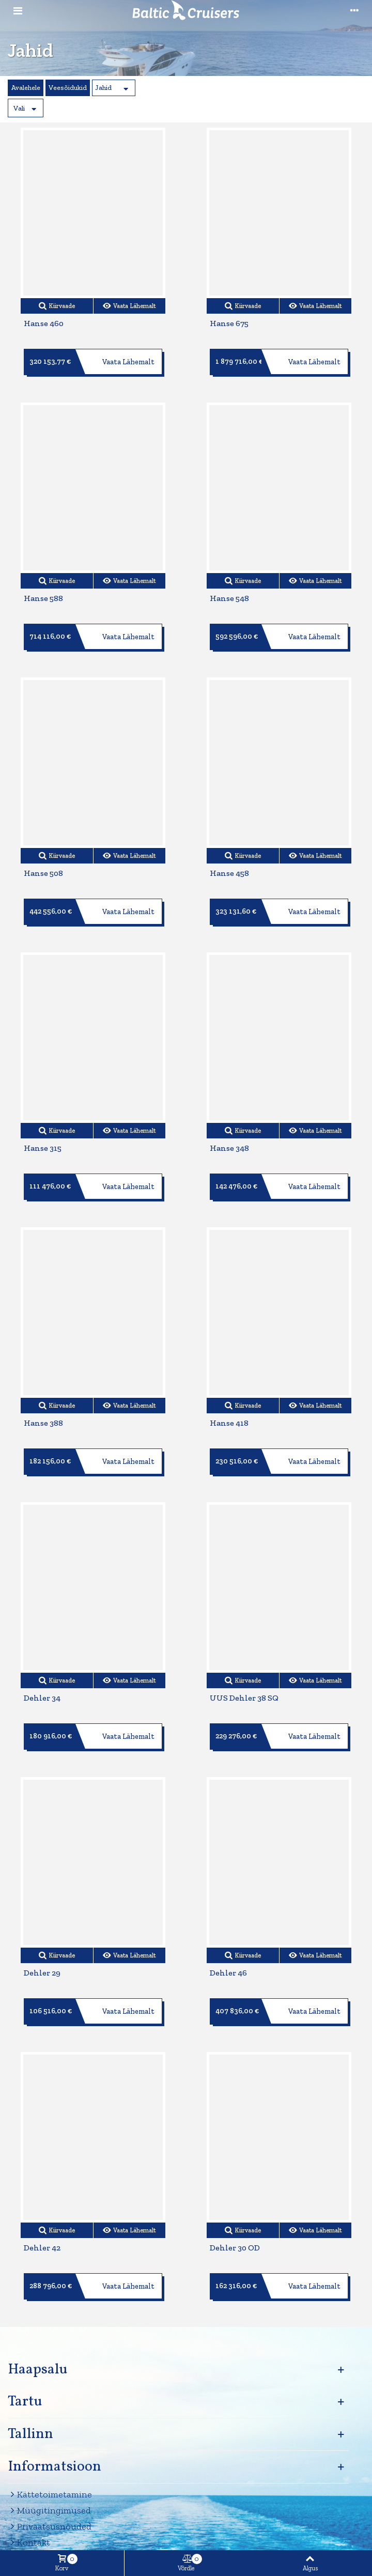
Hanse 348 (229, 1148)
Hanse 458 (229, 873)
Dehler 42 (42, 2248)
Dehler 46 (228, 1973)
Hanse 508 (43, 873)
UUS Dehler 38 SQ (244, 1698)
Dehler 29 (42, 1973)
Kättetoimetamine (50, 2495)
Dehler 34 (42, 1698)
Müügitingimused (49, 2511)
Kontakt (29, 2543)
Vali (19, 108)
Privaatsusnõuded (49, 2527)
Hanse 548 (229, 598)
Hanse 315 (42, 1148)
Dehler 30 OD (235, 2248)
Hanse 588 (43, 598)
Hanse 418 (229, 1423)
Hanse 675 (229, 323)
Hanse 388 (43, 1423)
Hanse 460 (44, 323)
